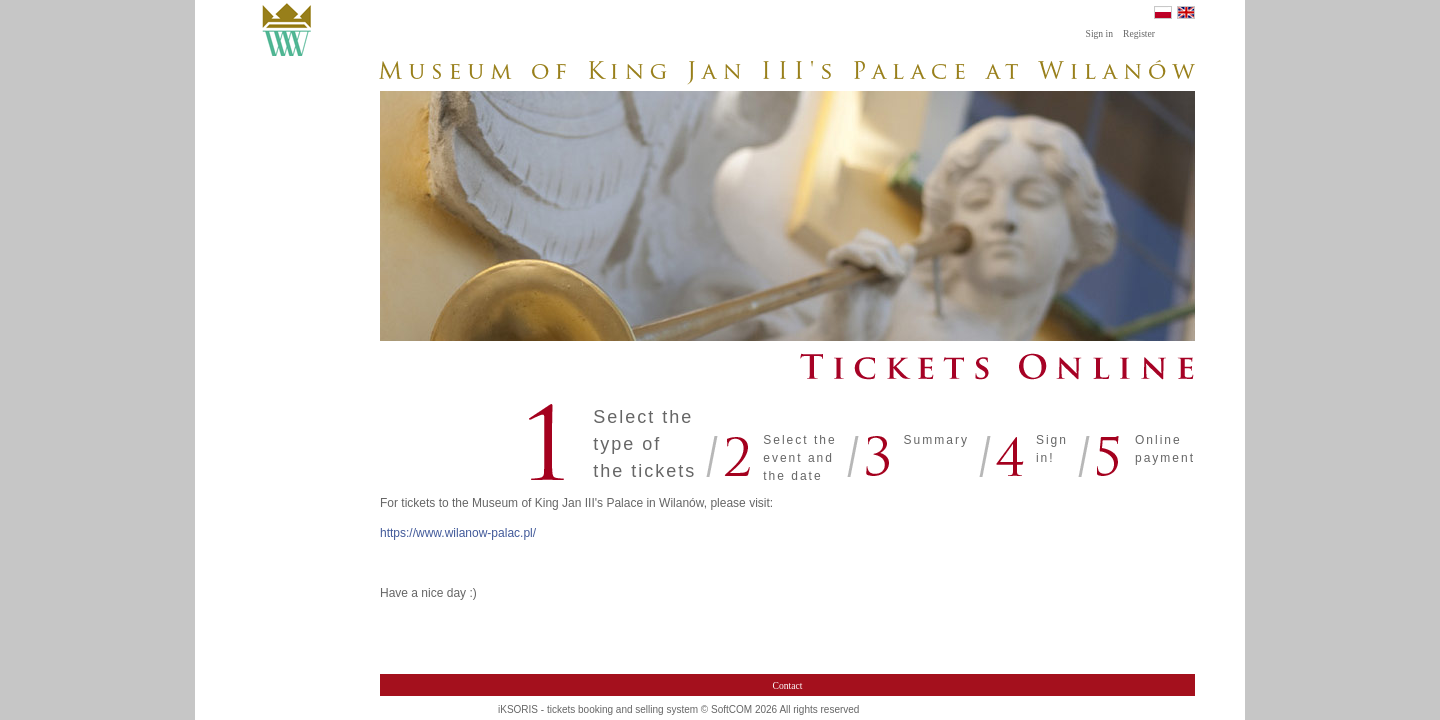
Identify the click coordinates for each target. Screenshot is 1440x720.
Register (1139, 33)
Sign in (1099, 33)
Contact (788, 685)
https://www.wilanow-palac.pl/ (458, 533)
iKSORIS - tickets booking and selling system (598, 709)
